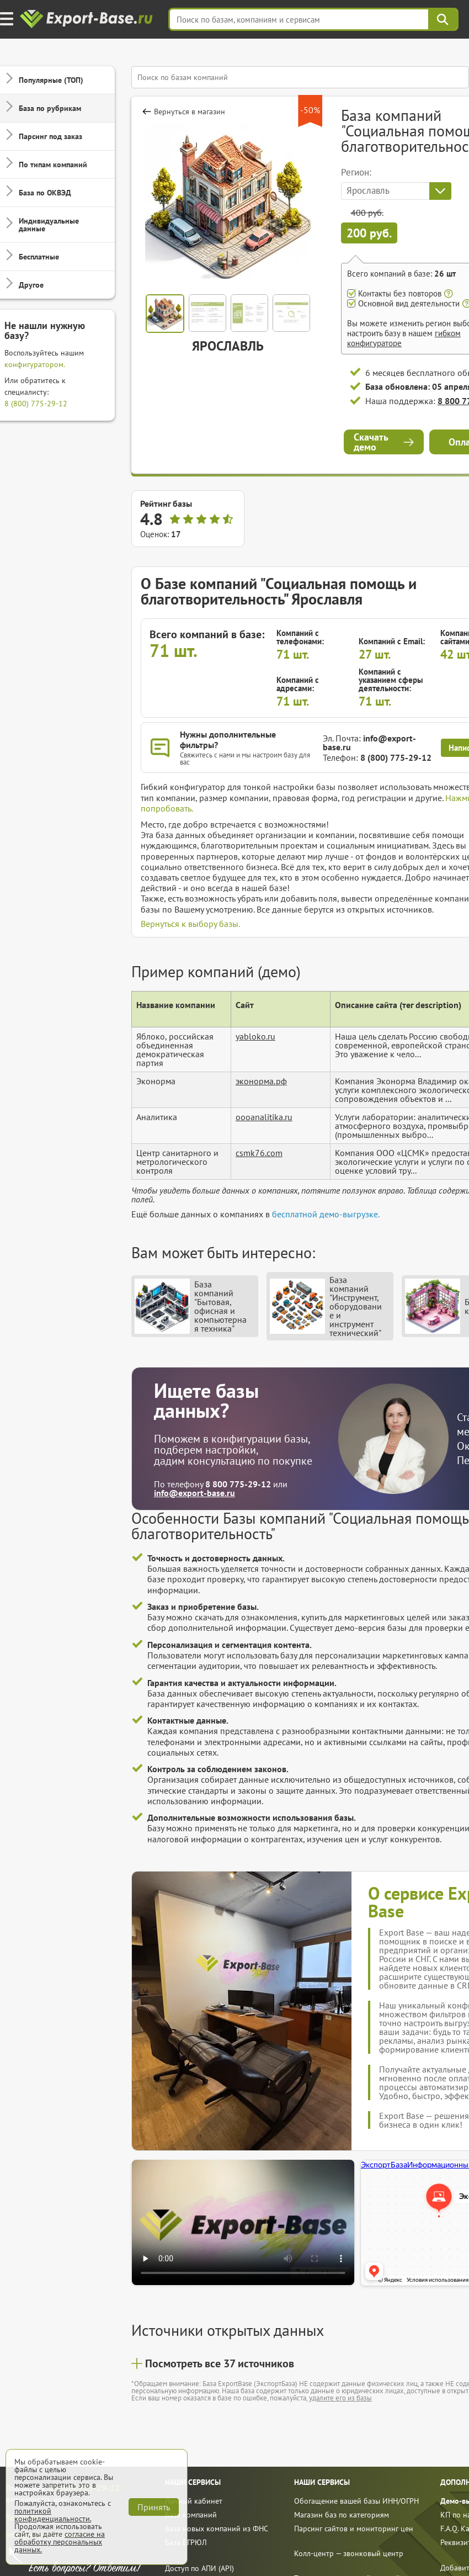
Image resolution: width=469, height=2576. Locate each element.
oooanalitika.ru (264, 1116)
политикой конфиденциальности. (52, 2515)
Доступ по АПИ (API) (199, 2568)
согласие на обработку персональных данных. (59, 2541)
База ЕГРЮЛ (186, 2542)
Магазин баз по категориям (341, 2515)
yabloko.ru (255, 1036)
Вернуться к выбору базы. (190, 923)
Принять (153, 2507)
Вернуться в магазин (189, 111)
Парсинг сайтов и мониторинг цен (353, 2528)
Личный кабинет (193, 2501)
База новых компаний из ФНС (216, 2528)
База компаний (191, 2515)
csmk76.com (259, 1152)
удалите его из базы (340, 2398)
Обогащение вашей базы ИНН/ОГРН (356, 2501)
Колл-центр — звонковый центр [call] (348, 2553)
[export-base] (87, 19)
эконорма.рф (261, 1080)
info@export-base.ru (369, 742)
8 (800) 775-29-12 (35, 404)
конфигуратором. (34, 364)
